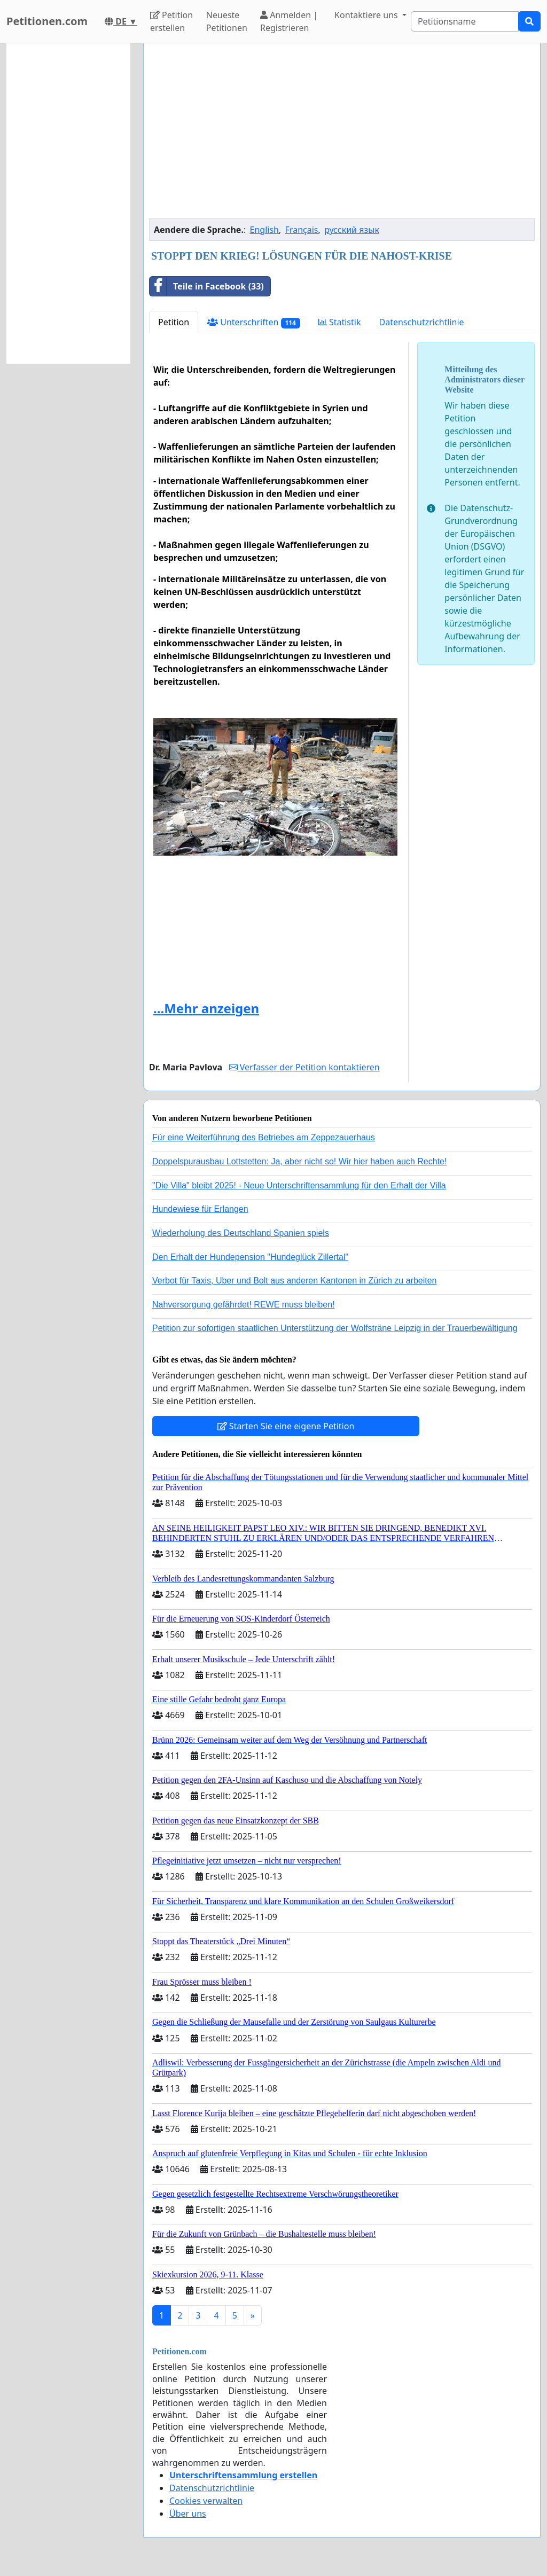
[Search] (465, 21)
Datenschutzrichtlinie (421, 322)
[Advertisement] (342, 135)
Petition (173, 322)
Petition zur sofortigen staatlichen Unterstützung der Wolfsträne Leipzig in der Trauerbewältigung (335, 1328)
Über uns (187, 2513)
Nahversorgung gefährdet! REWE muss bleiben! (243, 1304)
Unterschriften (253, 322)
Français (301, 230)
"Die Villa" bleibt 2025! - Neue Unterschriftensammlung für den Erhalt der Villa (299, 1185)
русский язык (351, 230)
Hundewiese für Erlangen (200, 1208)
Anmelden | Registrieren (289, 21)
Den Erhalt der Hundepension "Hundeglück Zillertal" (250, 1257)
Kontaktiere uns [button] (367, 15)
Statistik (339, 322)
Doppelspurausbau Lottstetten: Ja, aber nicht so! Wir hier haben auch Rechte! (299, 1161)
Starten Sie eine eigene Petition (286, 1426)
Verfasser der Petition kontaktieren (304, 1067)
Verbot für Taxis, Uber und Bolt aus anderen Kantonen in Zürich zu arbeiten (294, 1280)
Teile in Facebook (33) (207, 286)
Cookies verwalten (206, 2501)
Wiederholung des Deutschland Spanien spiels (240, 1233)
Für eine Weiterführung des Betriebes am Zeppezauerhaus (263, 1137)
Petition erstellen (171, 21)
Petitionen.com (47, 21)
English (264, 230)
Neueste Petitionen (226, 21)
